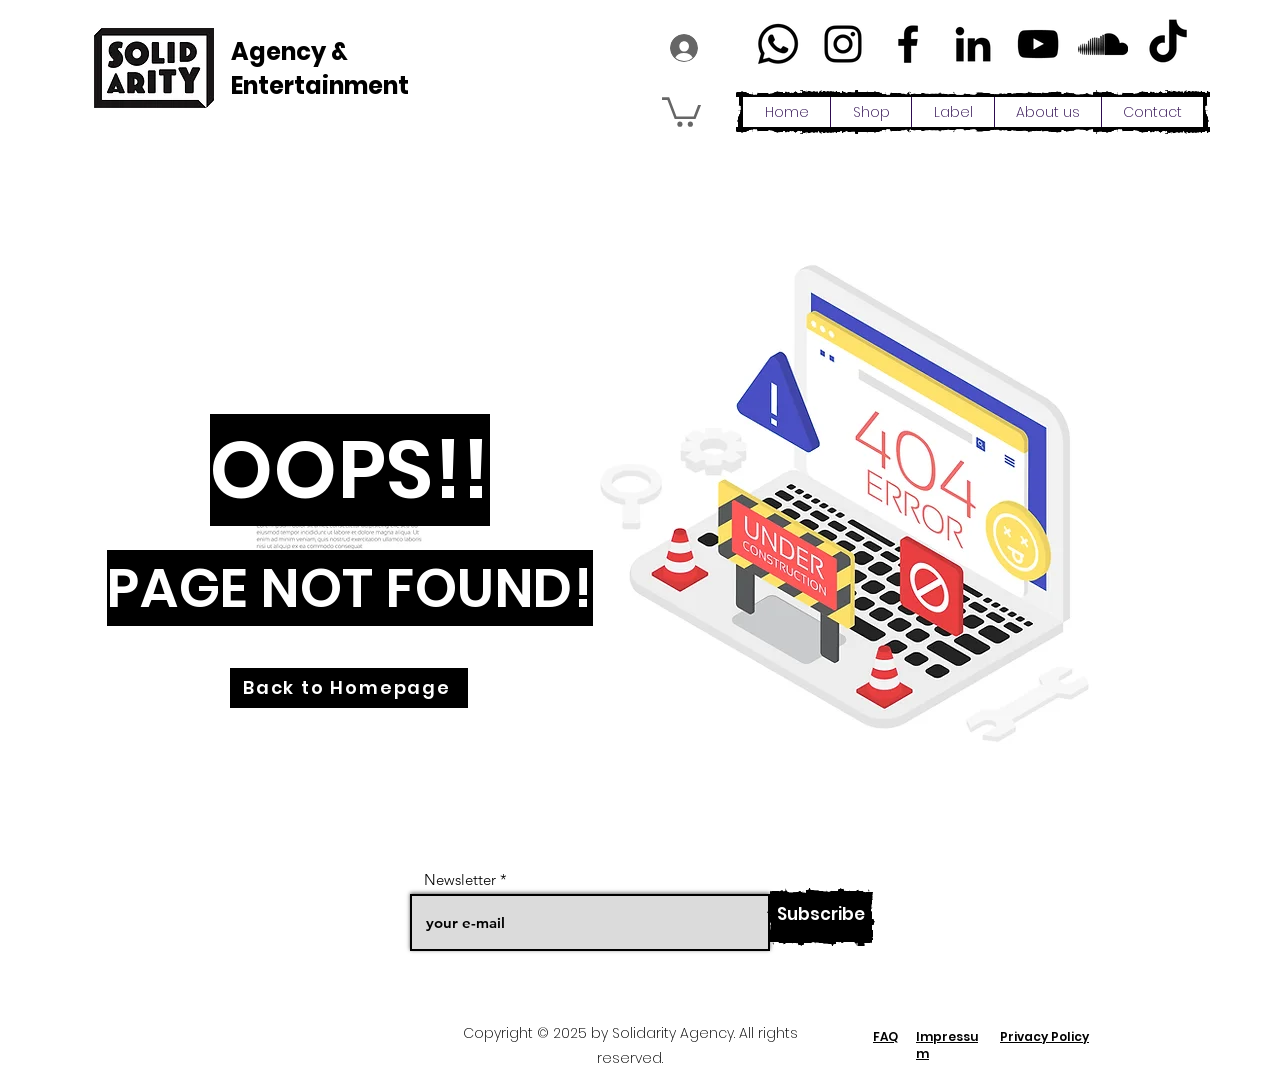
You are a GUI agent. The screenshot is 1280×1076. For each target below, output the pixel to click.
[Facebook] (908, 44)
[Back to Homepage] (349, 688)
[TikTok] (1168, 44)
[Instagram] (843, 44)
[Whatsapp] (778, 44)
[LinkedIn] (973, 44)
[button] (681, 110)
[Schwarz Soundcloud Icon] (1103, 44)
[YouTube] (1038, 44)
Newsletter (460, 879)
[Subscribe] (821, 917)
